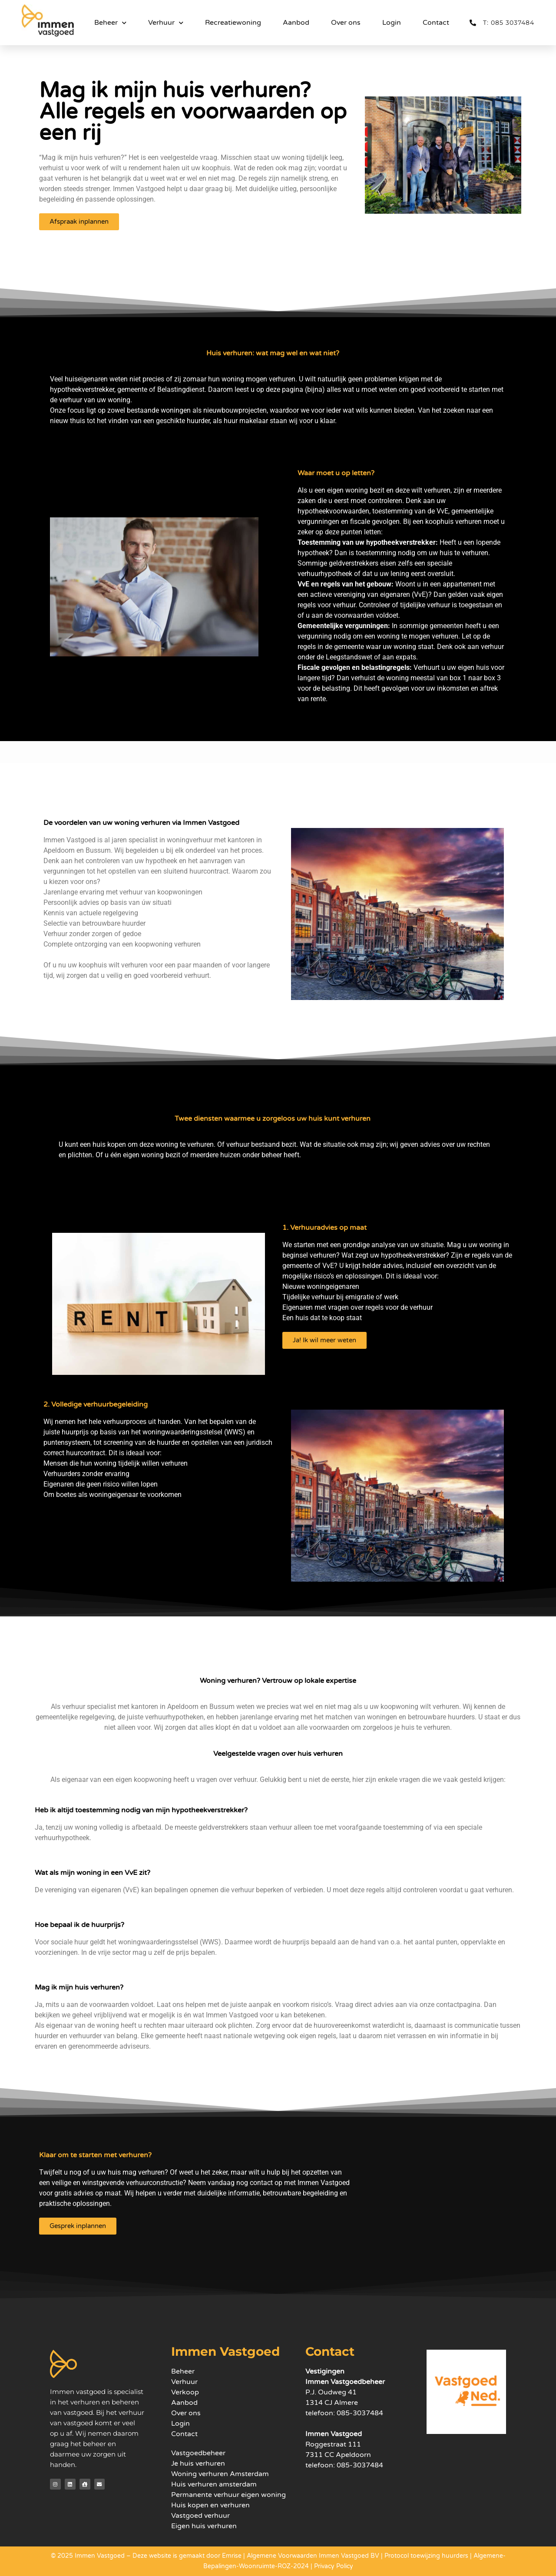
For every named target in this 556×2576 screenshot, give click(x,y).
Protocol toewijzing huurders (426, 2555)
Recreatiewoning (233, 22)
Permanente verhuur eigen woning (228, 2494)
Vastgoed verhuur (200, 2515)
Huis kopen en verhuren (210, 2505)
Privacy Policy (333, 2566)
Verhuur (165, 23)
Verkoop (185, 2392)
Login (391, 22)
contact (261, 2183)
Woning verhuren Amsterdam (220, 2474)
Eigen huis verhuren (204, 2526)
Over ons (346, 22)
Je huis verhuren (198, 2463)
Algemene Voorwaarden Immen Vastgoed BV (313, 2555)
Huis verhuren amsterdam (214, 2484)
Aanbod (296, 22)
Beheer (110, 23)
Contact (436, 22)
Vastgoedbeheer (198, 2453)
